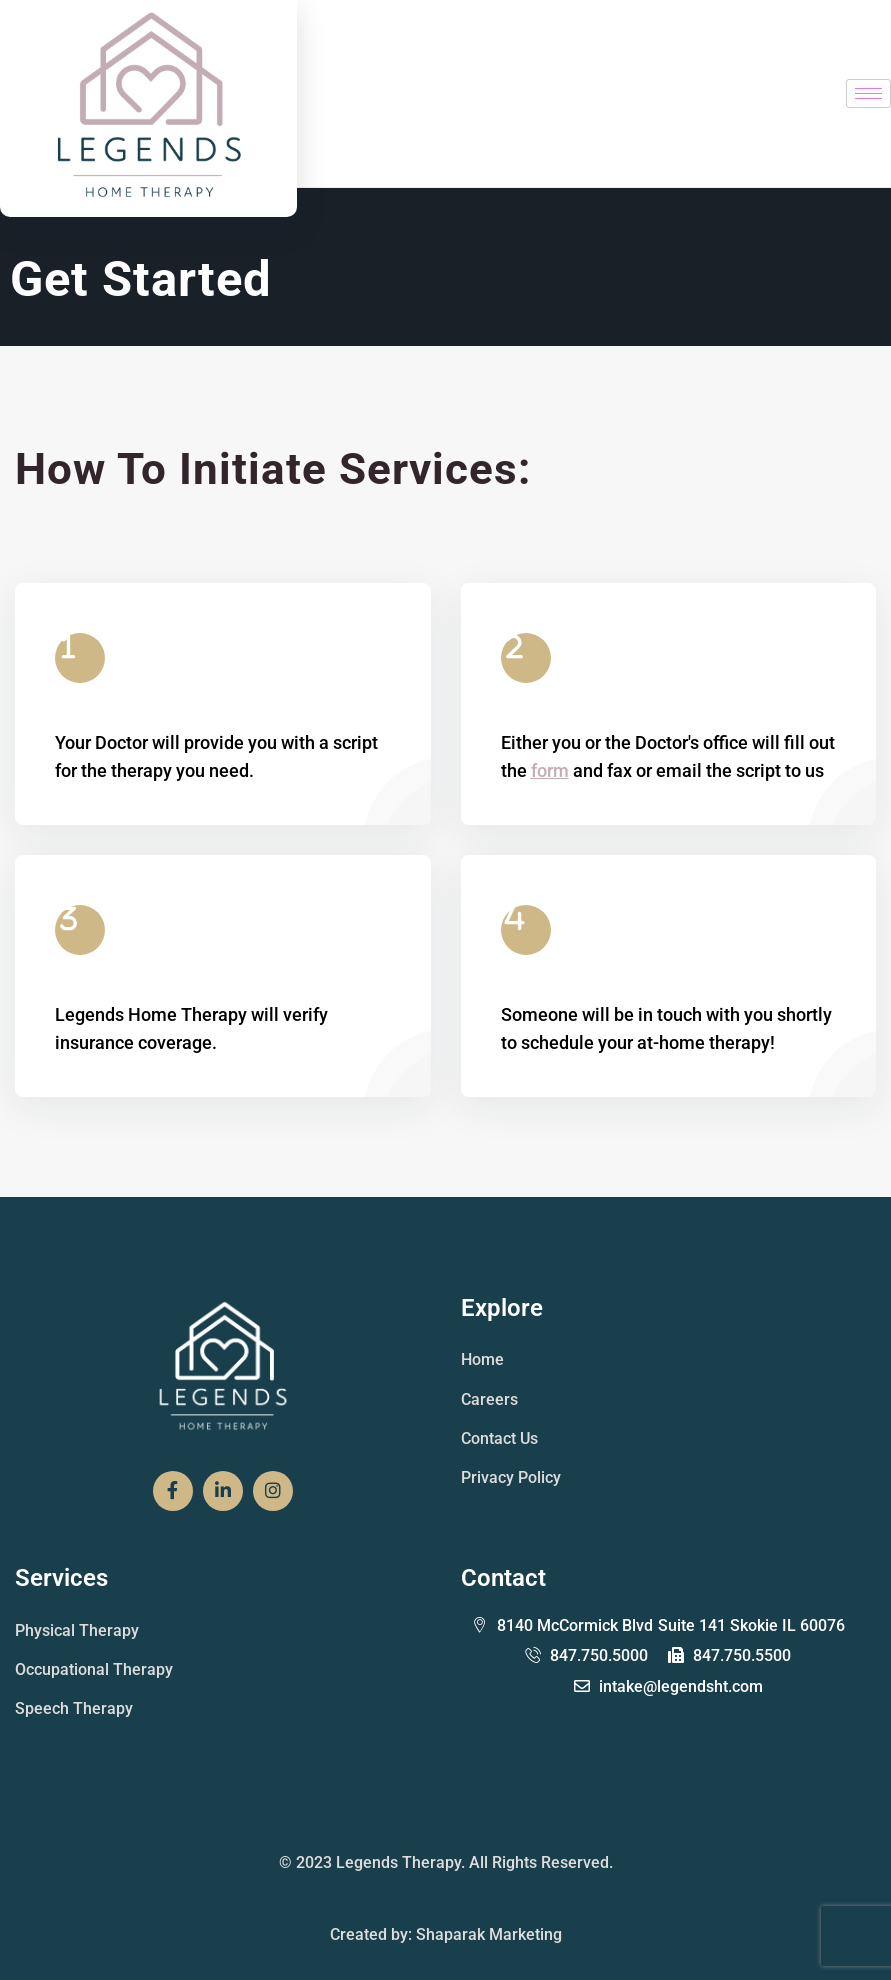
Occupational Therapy (94, 1669)
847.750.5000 (586, 1655)
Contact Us (499, 1438)
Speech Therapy (74, 1708)
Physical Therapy (77, 1630)
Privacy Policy (511, 1477)
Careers (489, 1399)
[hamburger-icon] (868, 93)
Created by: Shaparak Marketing (446, 1934)
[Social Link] (173, 1491)
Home (482, 1359)
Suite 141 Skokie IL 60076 (658, 1626)
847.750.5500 (729, 1655)
